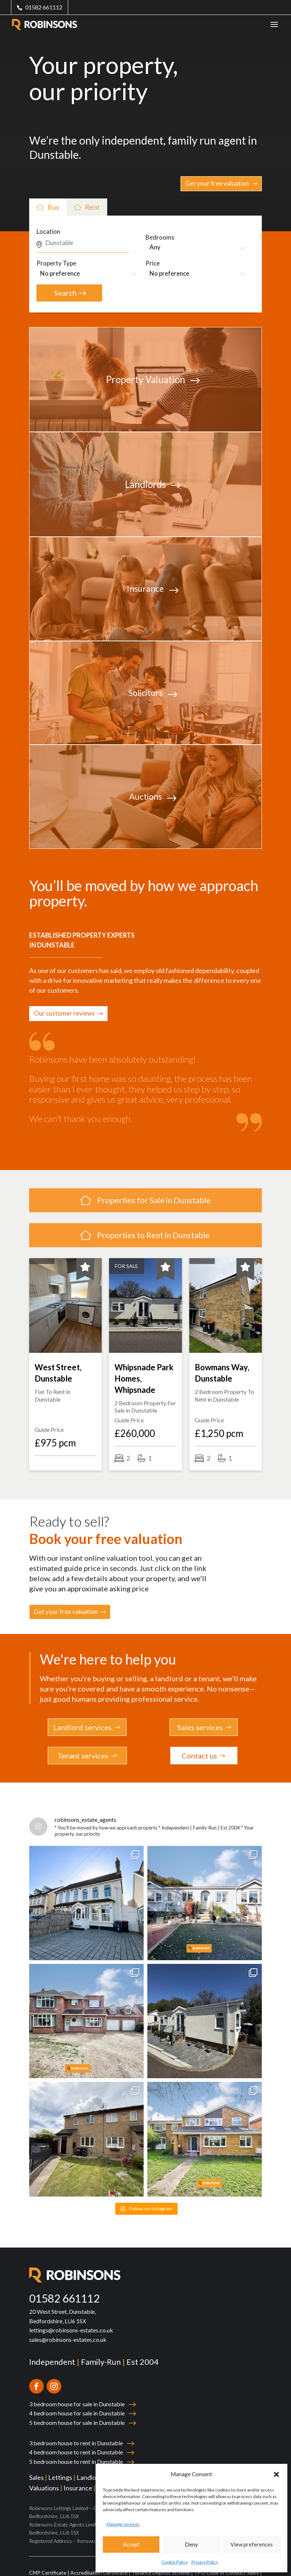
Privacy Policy (204, 2562)
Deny (191, 2544)
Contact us (199, 1755)
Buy (49, 207)
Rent (88, 207)
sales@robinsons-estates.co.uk (67, 2326)
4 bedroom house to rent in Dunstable (76, 2438)
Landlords (91, 2464)
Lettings (60, 2464)
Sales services (200, 1727)
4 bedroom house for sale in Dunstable (77, 2399)
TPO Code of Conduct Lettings (66, 2569)
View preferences (251, 2544)
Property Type (56, 263)
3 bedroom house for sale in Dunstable (77, 2390)
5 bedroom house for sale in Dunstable (77, 2409)
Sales (36, 2464)
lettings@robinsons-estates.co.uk (71, 2316)
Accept (131, 2544)
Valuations (44, 2475)
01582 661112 (43, 7)
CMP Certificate (47, 2559)
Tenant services (82, 1755)
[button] (276, 2474)
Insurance (77, 2475)
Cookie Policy (175, 2562)
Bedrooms (160, 237)
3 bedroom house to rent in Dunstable (76, 2429)
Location (48, 231)
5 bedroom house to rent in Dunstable (76, 2448)
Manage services (123, 2524)
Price (153, 263)
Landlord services (82, 1727)
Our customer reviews (64, 1013)
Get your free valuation (217, 183)
